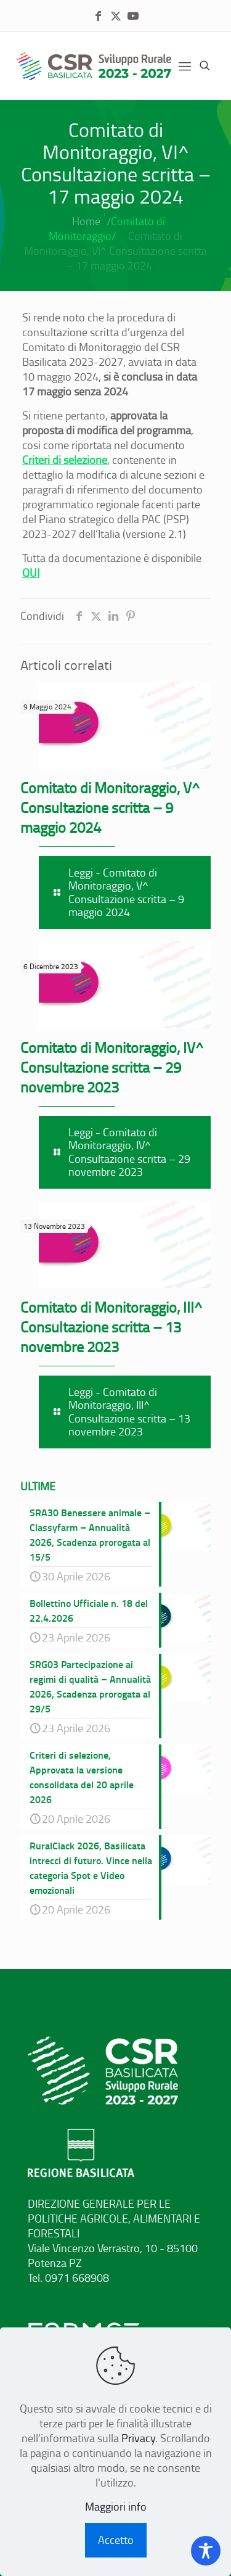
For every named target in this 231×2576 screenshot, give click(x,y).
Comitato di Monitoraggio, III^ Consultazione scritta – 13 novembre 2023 (111, 1326)
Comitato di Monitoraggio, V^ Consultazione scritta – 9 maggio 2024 (110, 807)
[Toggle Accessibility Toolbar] (206, 2551)
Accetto (116, 2539)
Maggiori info (116, 2506)
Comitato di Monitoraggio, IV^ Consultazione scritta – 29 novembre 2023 (111, 1067)
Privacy (138, 2437)
